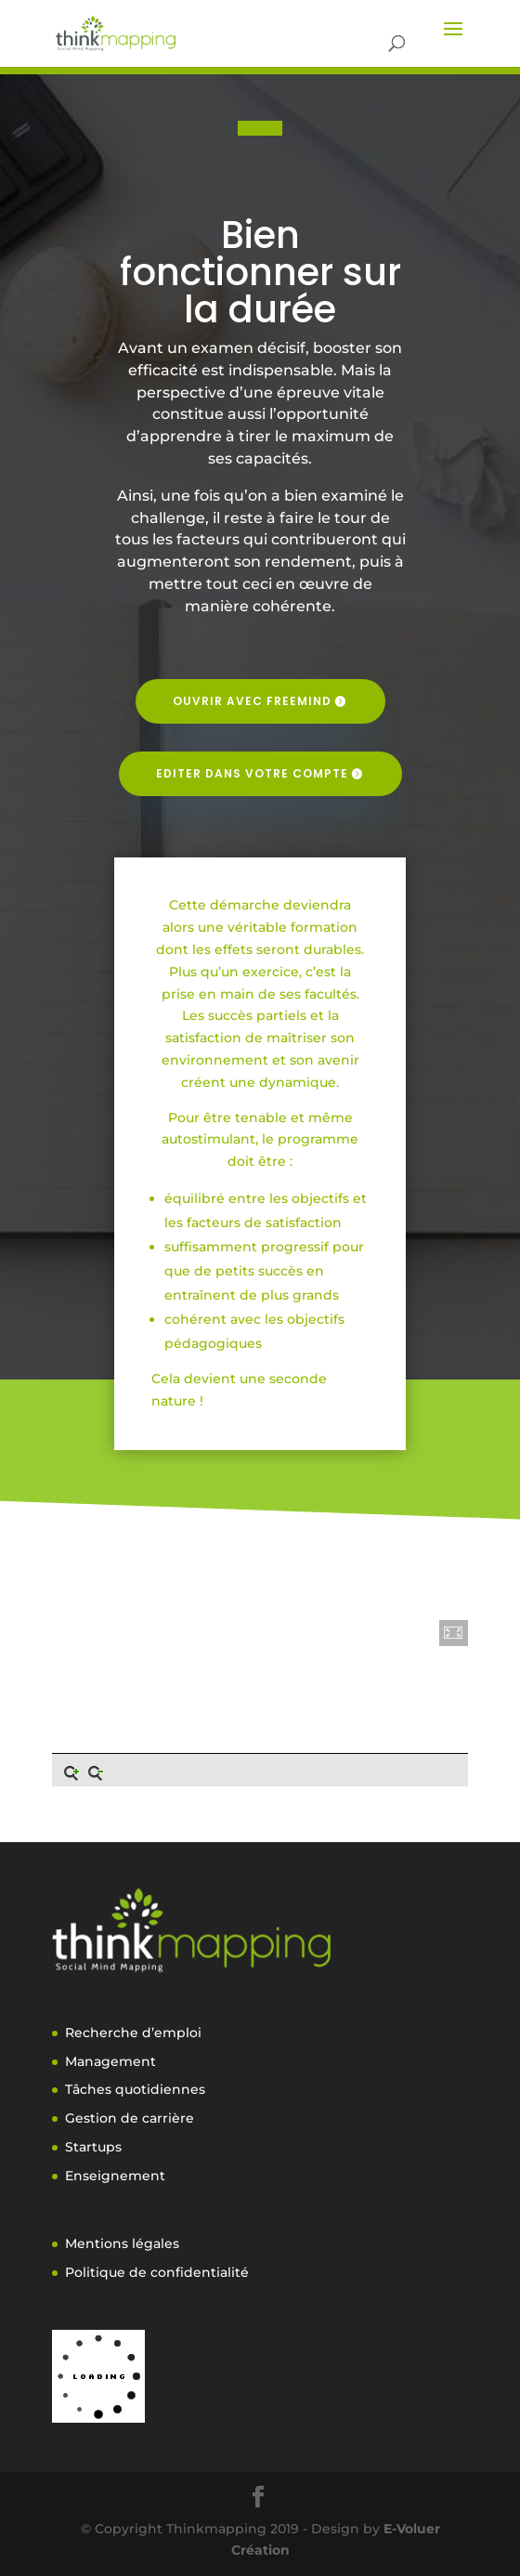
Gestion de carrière (129, 2118)
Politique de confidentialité (157, 2272)
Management (110, 2061)
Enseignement (115, 2175)
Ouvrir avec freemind (252, 701)
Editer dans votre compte (252, 773)
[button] (454, 1633)
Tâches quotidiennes (135, 2089)
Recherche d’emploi (133, 2032)
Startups (93, 2146)
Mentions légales (122, 2243)
